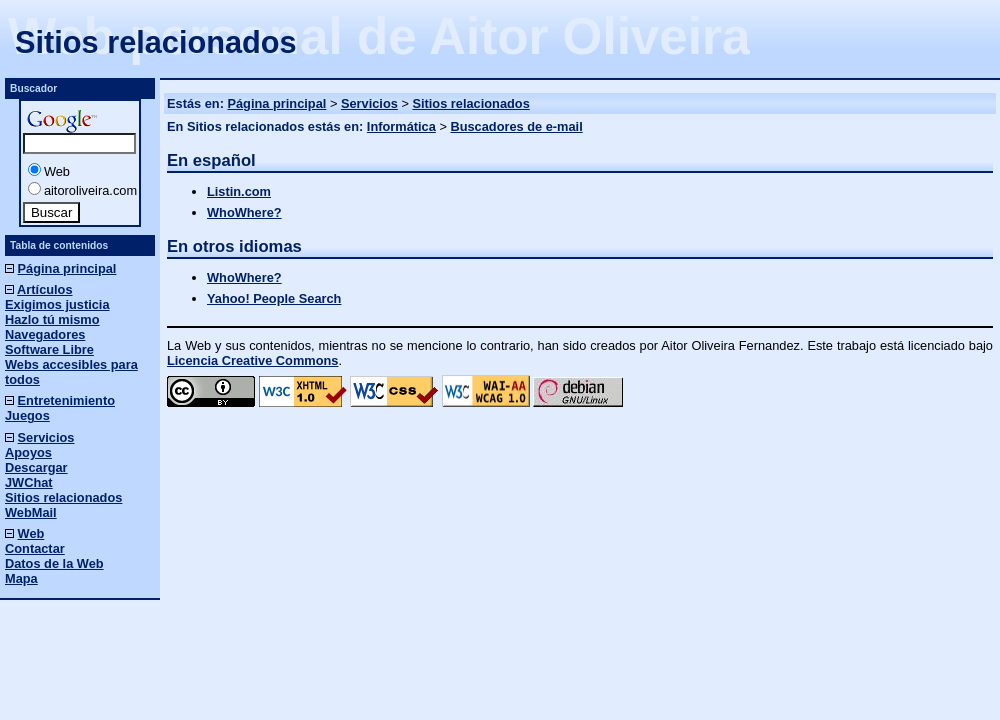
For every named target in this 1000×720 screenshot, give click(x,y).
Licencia (252, 360)
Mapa (21, 578)
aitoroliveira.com (90, 190)
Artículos (44, 289)
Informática (401, 126)
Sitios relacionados (470, 103)
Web (57, 171)
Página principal (276, 103)
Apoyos (28, 452)
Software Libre (49, 349)
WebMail (31, 512)
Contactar (35, 548)
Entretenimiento (66, 400)
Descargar (36, 467)
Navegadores (45, 334)
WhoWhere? (244, 212)
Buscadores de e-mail (516, 126)
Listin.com (239, 191)
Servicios (369, 103)
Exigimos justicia (57, 304)
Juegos (27, 415)
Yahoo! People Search (274, 298)
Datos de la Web (54, 563)
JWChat (29, 482)
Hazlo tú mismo (52, 319)
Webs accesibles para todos (71, 372)
